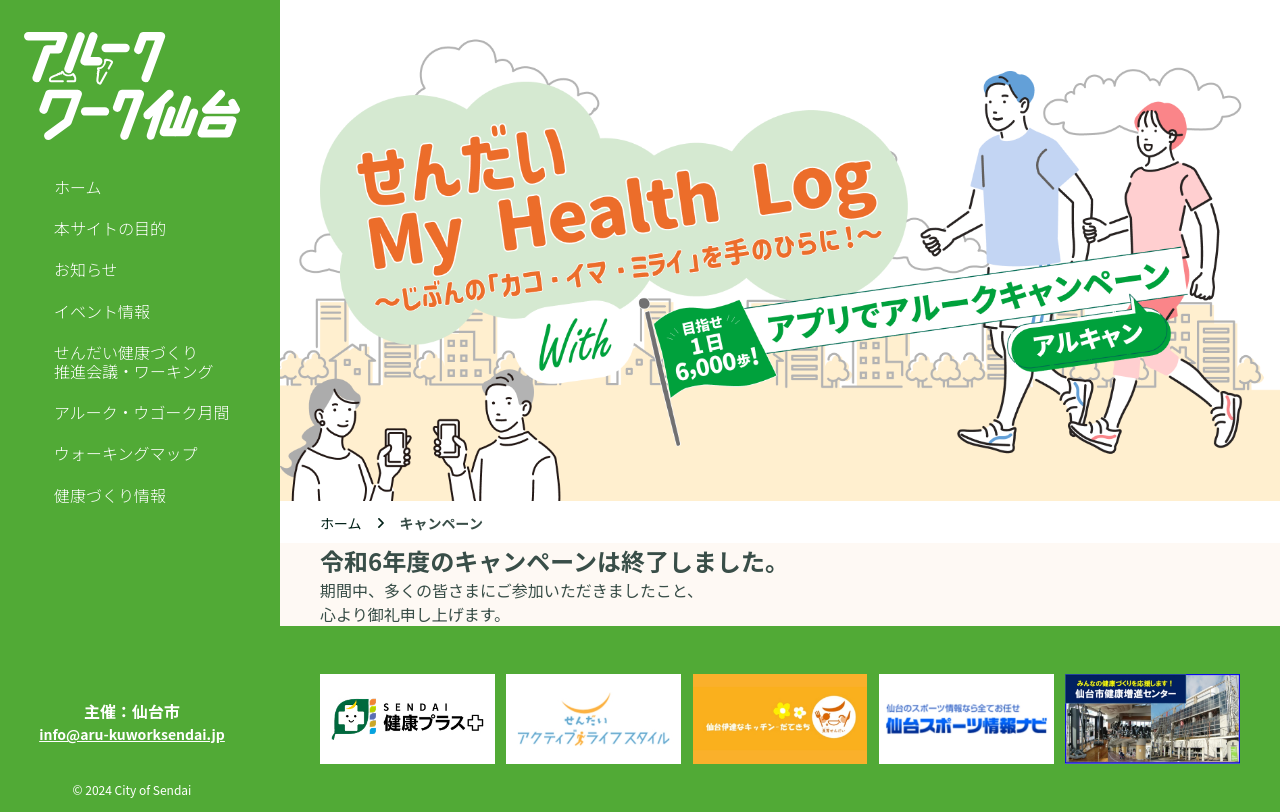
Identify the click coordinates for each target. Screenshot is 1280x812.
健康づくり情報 (110, 495)
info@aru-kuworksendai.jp (132, 734)
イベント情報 (102, 311)
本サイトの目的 (110, 228)
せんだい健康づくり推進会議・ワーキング (134, 362)
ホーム (78, 187)
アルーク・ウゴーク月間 (142, 412)
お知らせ (86, 269)
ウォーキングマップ (126, 453)
